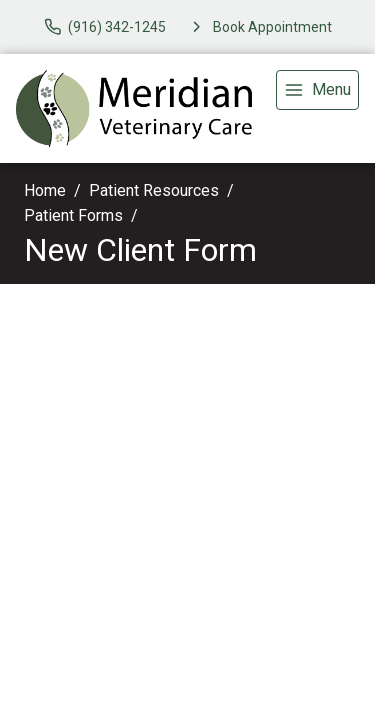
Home (45, 190)
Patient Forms (73, 215)
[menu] (317, 90)
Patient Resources (154, 190)
